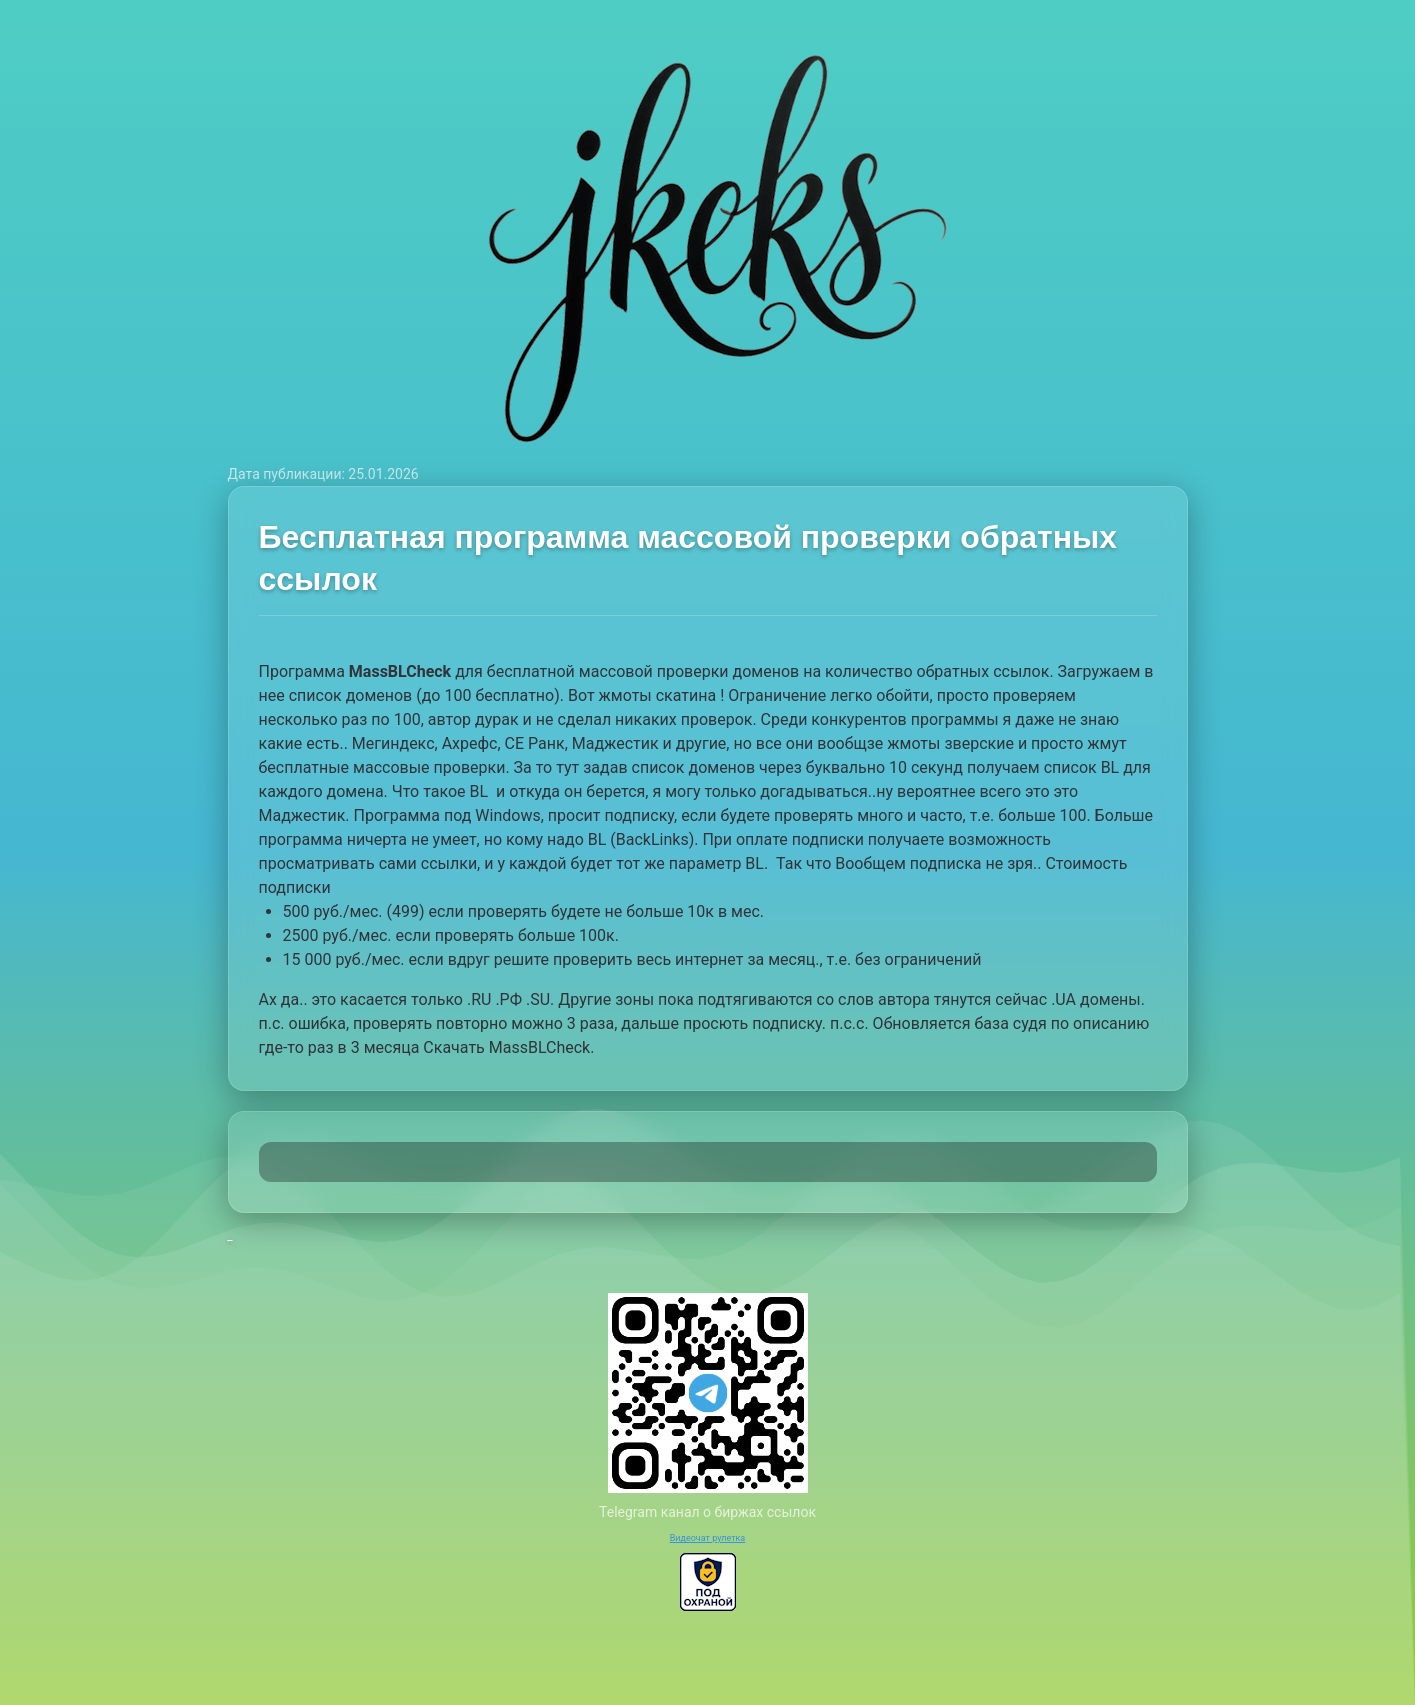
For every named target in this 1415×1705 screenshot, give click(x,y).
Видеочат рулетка (708, 1538)
